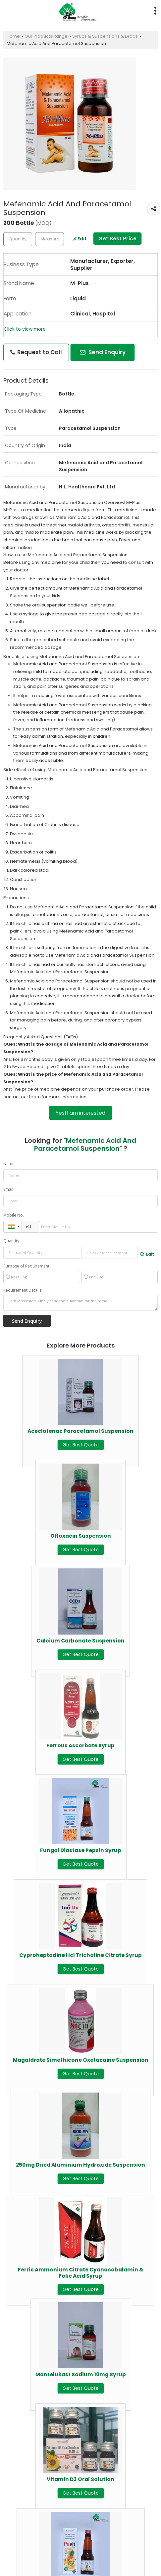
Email (8, 1189)
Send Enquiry (103, 352)
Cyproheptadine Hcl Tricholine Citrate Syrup (80, 1955)
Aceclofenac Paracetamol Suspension (80, 1431)
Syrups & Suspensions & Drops (105, 36)
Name (9, 1163)
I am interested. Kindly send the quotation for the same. (80, 1303)
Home (13, 36)
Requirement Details (22, 1290)
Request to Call (36, 352)
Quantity (11, 1241)
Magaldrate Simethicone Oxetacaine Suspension (80, 2060)
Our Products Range (46, 36)
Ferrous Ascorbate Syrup (80, 1745)
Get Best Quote (81, 1444)
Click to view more (25, 329)
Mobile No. (13, 1215)
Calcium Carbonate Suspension (80, 1640)
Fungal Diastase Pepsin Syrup (80, 1850)
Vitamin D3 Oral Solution (80, 2479)
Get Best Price (117, 238)
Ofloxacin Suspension (80, 1535)
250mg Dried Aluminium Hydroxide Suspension (80, 2164)
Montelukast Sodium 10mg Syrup (80, 2374)
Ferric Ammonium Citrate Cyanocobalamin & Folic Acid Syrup (80, 2272)
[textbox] (49, 239)
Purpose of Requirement (26, 1266)
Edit (79, 238)
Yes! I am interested (80, 1112)
